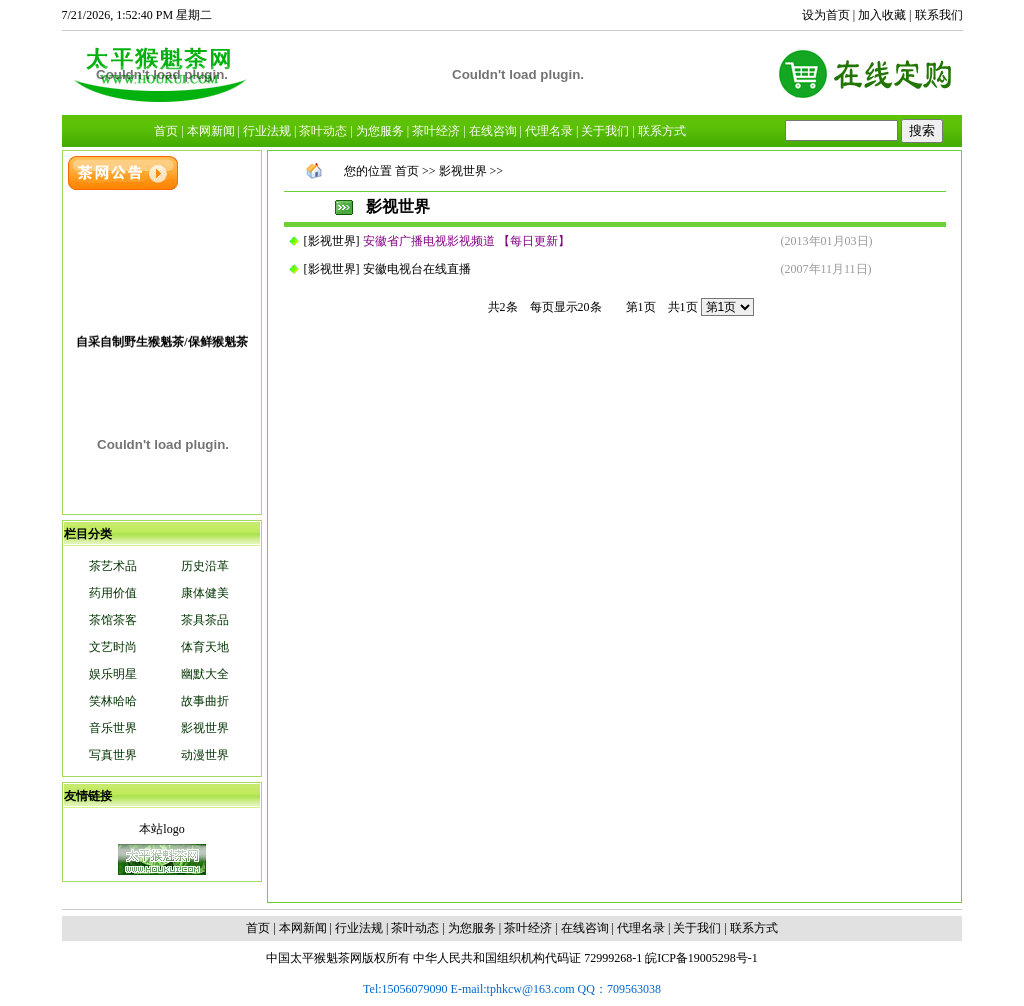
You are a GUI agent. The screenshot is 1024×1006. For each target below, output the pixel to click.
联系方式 (754, 928)
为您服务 (472, 928)
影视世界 (332, 241)
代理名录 (641, 928)
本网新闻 (303, 928)
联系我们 (939, 15)
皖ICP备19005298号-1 (701, 958)
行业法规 (359, 928)
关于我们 (697, 928)
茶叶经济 (528, 928)
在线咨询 (585, 928)
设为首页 (826, 15)
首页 (407, 171)
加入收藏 (882, 15)
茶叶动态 (415, 928)
